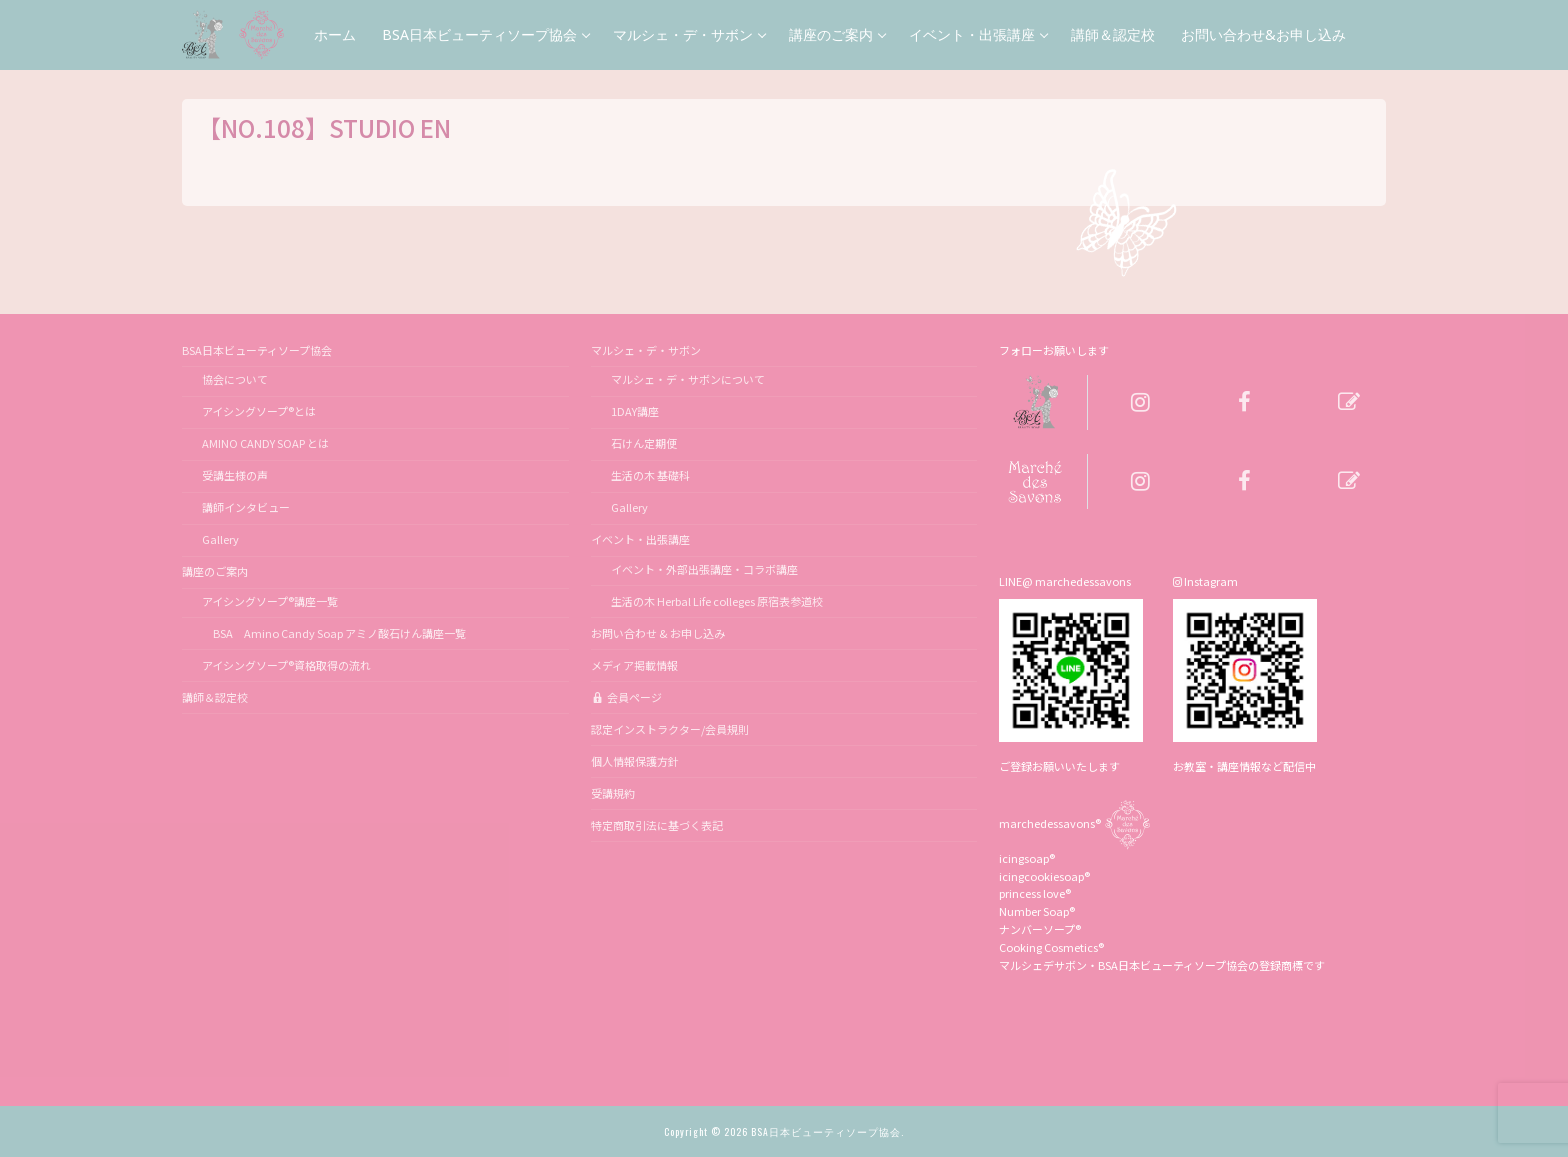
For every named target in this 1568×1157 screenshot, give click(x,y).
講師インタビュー (246, 507)
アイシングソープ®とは (259, 411)
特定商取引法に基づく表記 (657, 825)
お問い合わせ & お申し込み (658, 633)
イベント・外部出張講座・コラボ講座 (704, 569)
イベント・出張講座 (641, 539)
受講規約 (613, 793)
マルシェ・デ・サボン (647, 350)
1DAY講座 (635, 411)
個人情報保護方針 (635, 761)
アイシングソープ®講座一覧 (270, 601)
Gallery (220, 539)
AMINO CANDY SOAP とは (265, 443)
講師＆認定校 (215, 697)
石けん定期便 (644, 443)
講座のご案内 (216, 571)
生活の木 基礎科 (650, 475)
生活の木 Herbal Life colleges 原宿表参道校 (717, 601)
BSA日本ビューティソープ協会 (258, 350)
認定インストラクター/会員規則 (670, 729)
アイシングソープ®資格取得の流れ (286, 665)
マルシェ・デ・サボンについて (688, 379)
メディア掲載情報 (634, 665)
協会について (235, 379)
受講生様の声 (235, 475)
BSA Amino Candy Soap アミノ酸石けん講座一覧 (334, 633)
